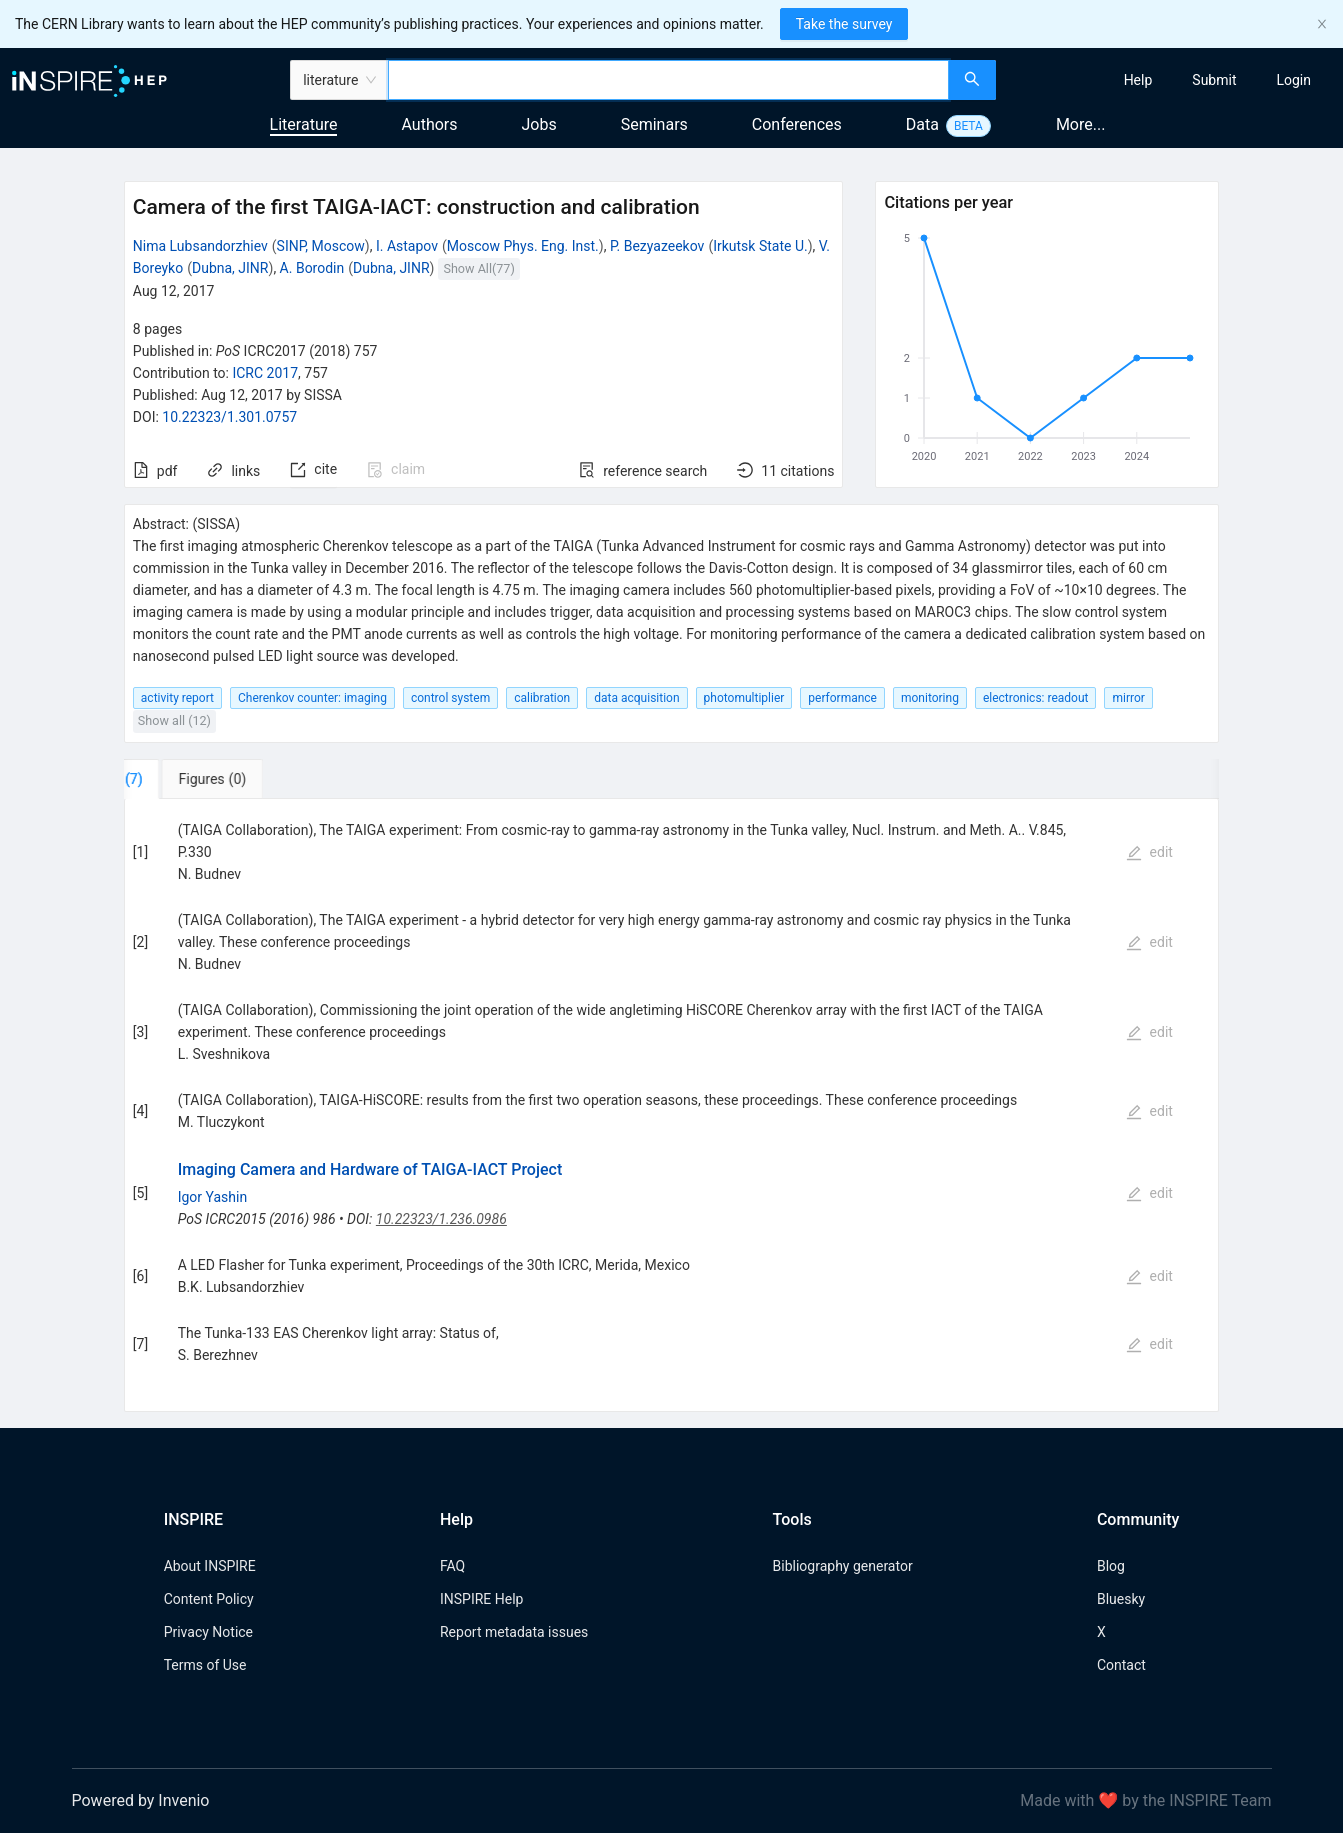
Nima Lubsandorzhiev (200, 246)
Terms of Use (205, 1665)
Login (1293, 80)
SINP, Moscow (321, 246)
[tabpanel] (671, 1105)
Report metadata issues (514, 1632)
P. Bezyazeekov (657, 246)
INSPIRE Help (481, 1599)
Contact (1121, 1665)
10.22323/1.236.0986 (441, 1219)
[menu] (1172, 80)
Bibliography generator (843, 1566)
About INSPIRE (210, 1566)
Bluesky (1121, 1599)
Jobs (539, 124)
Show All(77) (478, 268)
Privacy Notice (208, 1632)
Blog (1111, 1566)
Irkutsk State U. (760, 246)
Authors (429, 124)
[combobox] (668, 80)
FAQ (452, 1566)
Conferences (797, 124)
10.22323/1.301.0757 (229, 417)
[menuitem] (1138, 80)
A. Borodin (312, 268)
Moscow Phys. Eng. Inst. (523, 246)
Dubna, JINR (230, 268)
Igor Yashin (212, 1197)
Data (922, 124)
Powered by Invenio (141, 1800)
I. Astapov (407, 246)
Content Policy (209, 1599)
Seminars (654, 124)
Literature (304, 124)
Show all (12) (174, 720)
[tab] (186, 779)
